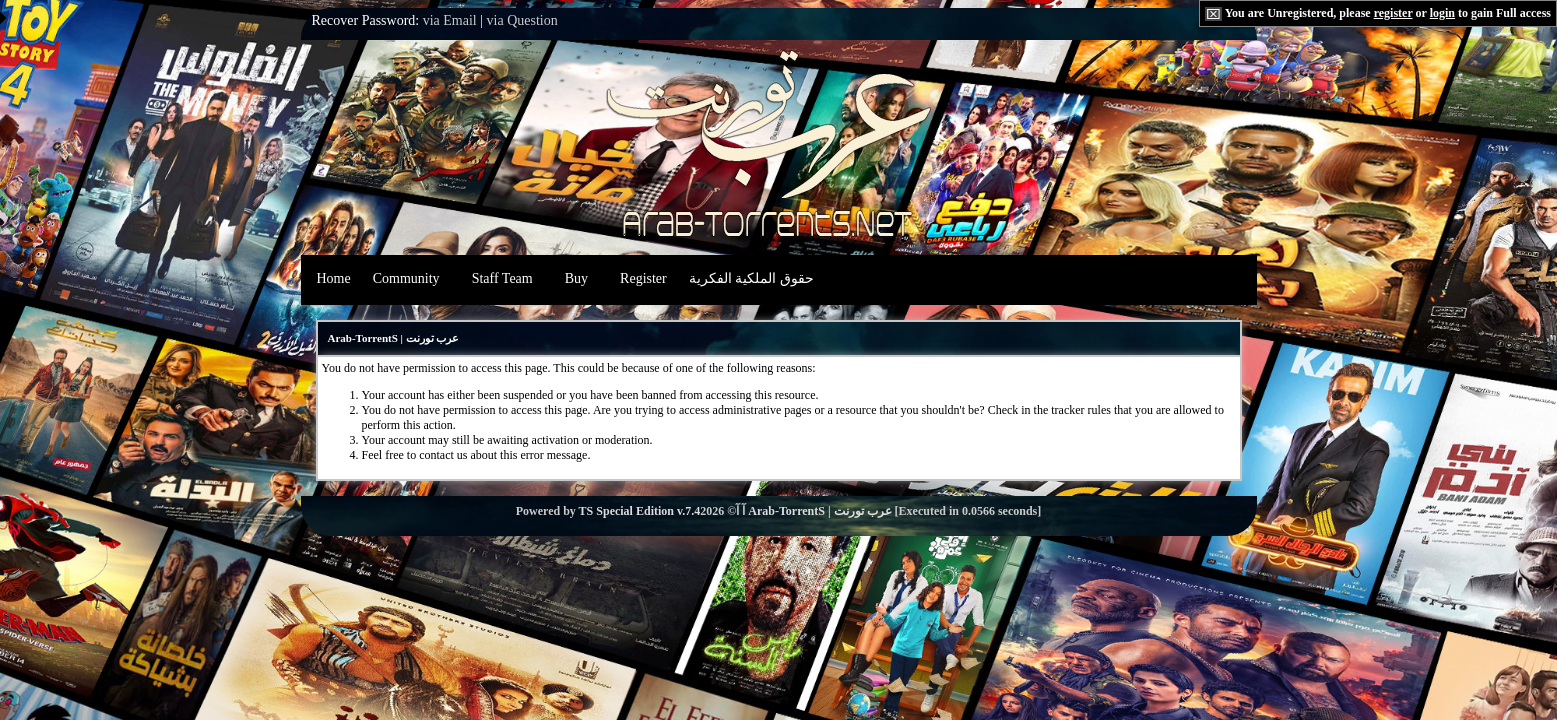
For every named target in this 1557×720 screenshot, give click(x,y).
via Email (450, 20)
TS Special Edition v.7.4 (640, 511)
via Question (522, 20)
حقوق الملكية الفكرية (751, 278)
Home (334, 278)
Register (643, 278)
